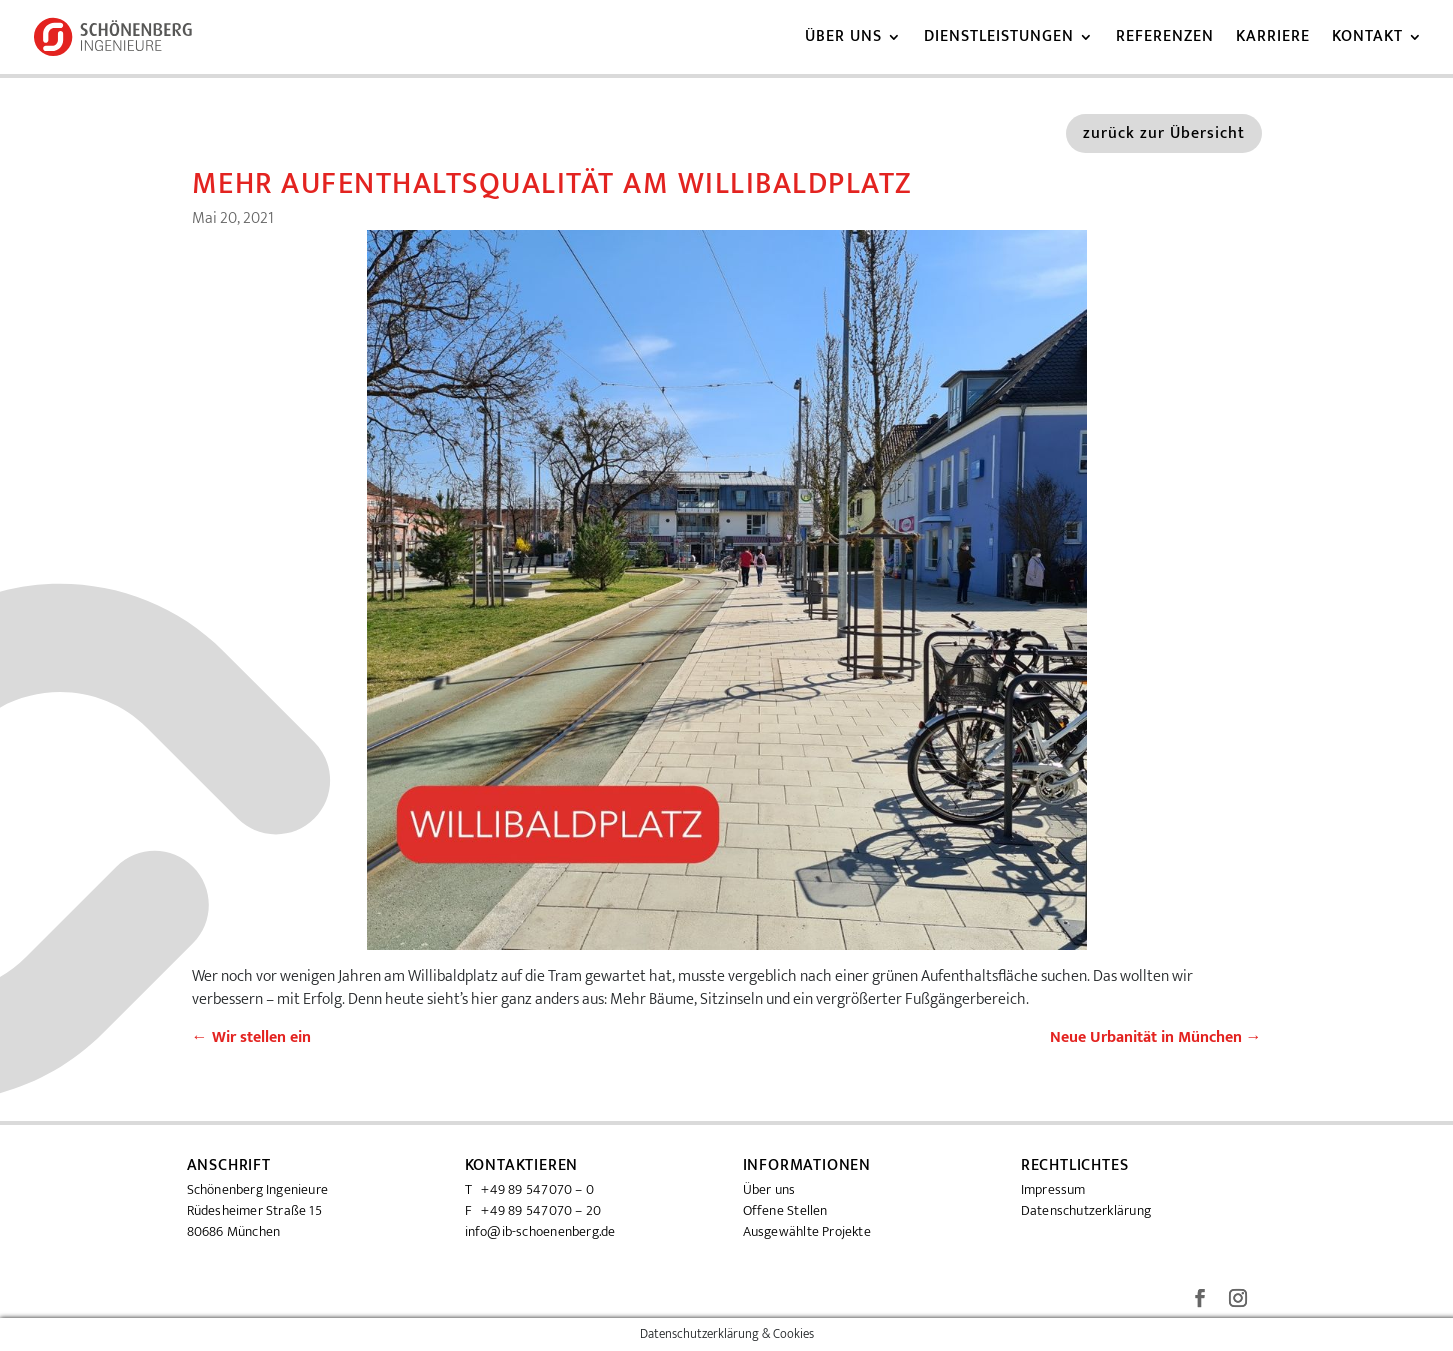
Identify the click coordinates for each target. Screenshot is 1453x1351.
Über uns (843, 40)
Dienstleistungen (999, 40)
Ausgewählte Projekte (807, 1231)
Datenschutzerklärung (1086, 1210)
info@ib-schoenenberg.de (540, 1231)
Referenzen (1165, 40)
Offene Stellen (785, 1210)
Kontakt (1367, 40)
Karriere (1273, 40)
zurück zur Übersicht (1164, 133)
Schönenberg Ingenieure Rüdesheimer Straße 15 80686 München (258, 1210)
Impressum (1053, 1189)
